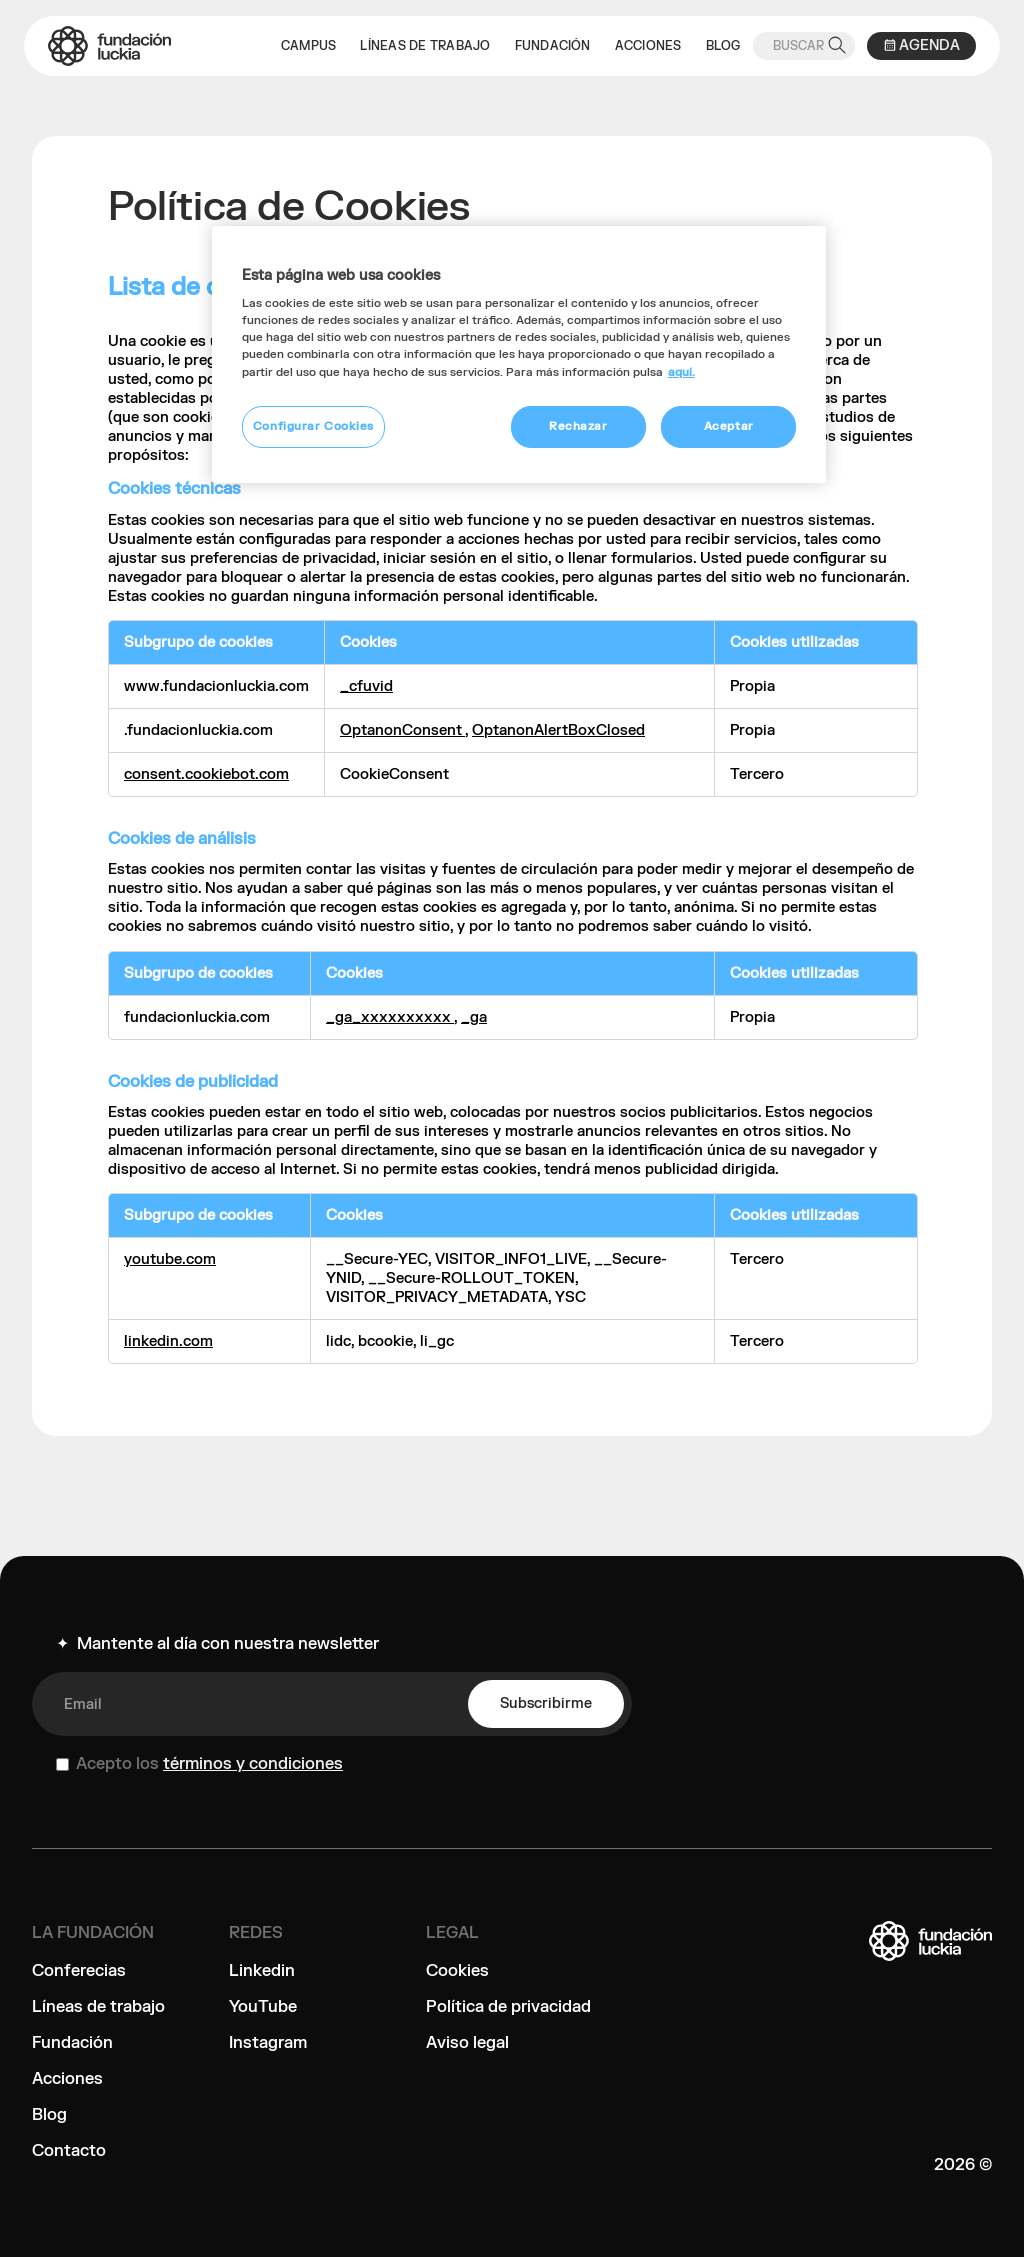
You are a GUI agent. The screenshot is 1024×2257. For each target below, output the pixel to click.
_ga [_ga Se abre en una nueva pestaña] (474, 1017)
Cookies (457, 1971)
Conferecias (79, 1971)
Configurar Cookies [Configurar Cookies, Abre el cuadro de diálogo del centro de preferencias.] (313, 426)
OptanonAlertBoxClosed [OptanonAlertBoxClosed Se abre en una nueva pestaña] (558, 730)
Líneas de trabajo (98, 2007)
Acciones (67, 2079)
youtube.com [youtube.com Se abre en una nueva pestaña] (170, 1259)
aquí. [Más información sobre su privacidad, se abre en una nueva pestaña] (681, 372)
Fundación (72, 2043)
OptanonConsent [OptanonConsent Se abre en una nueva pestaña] (402, 730)
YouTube (263, 2007)
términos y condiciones (253, 1764)
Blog (49, 2115)
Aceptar (729, 426)
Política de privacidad (508, 2007)
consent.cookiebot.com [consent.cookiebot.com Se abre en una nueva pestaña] (206, 774)
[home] (109, 46)
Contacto (69, 2151)
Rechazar (578, 426)
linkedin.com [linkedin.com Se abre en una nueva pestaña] (168, 1341)
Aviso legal (467, 2043)
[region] (519, 354)
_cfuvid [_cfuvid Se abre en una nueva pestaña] (366, 686)
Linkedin (262, 1971)
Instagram (268, 2043)
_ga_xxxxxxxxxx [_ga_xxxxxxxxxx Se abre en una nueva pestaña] (390, 1017)
